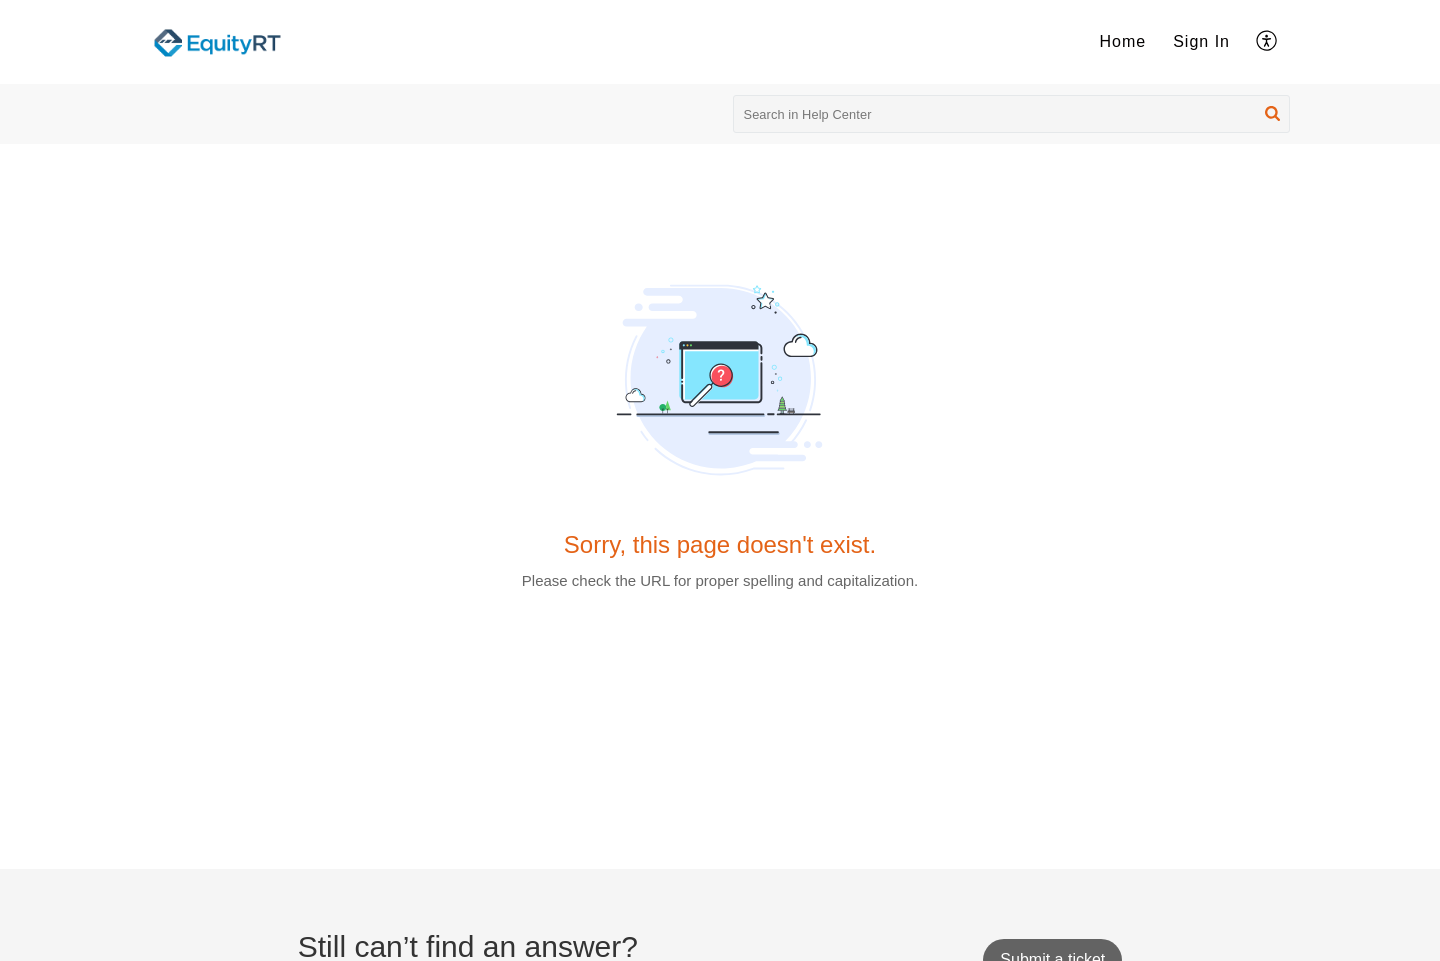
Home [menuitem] (1123, 41)
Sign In (1201, 41)
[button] (1272, 114)
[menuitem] (1123, 42)
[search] (1012, 114)
